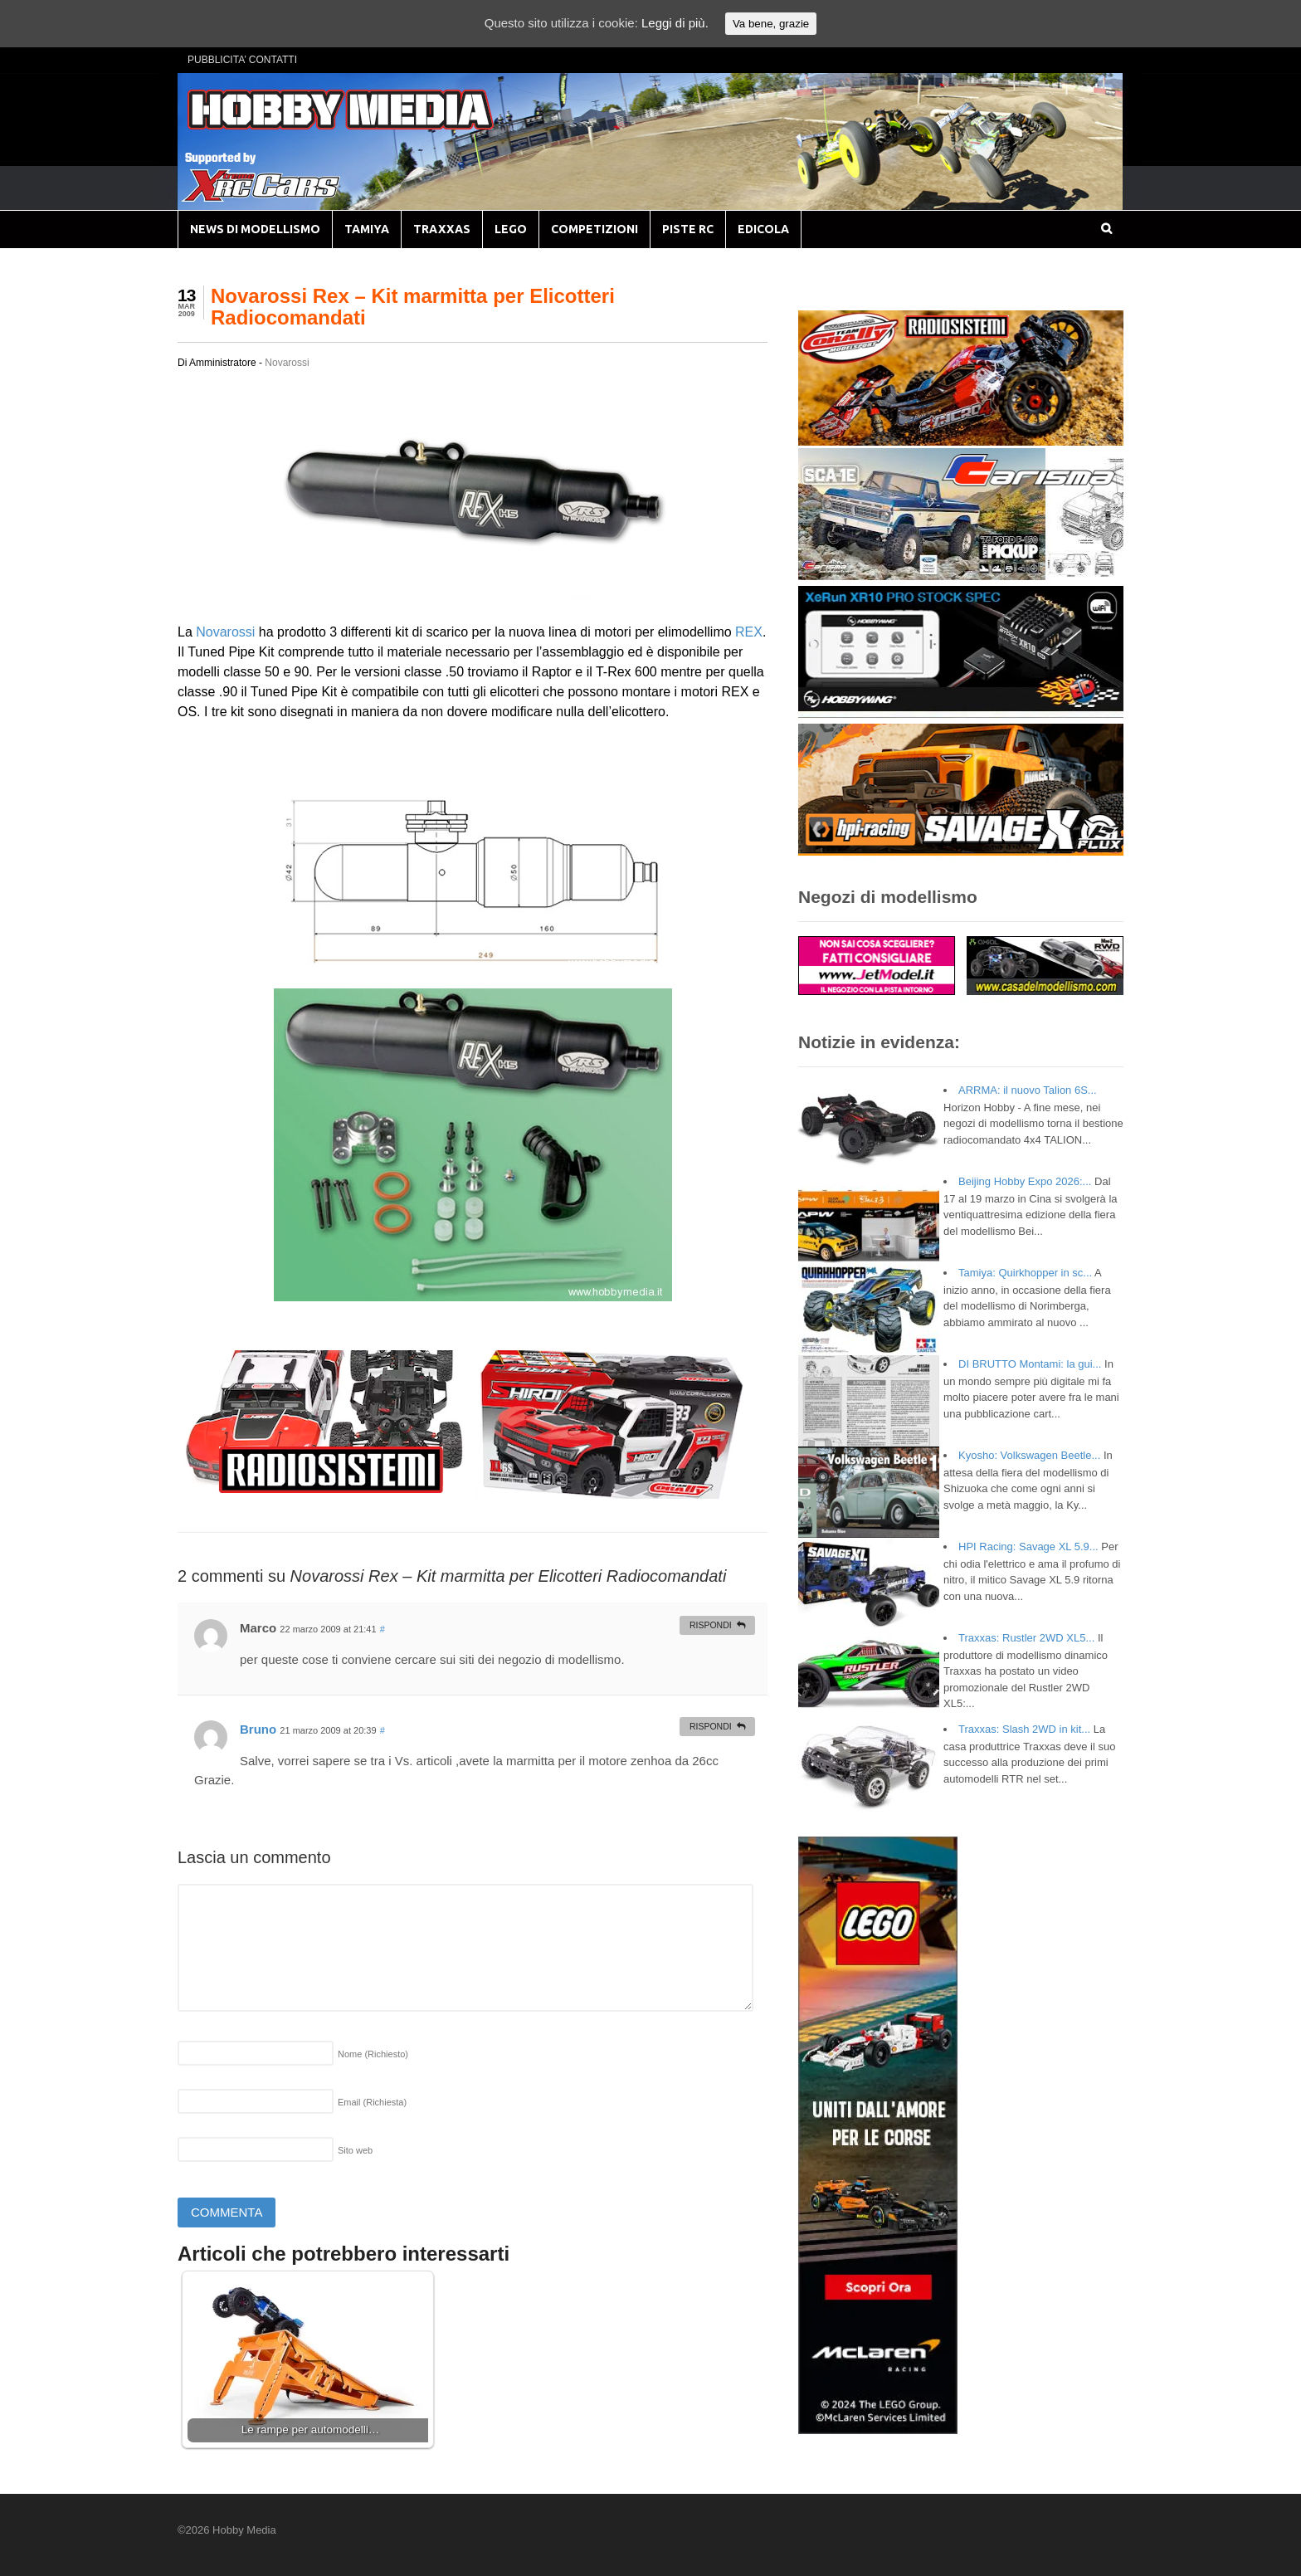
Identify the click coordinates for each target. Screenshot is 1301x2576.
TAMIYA (366, 229)
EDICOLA (763, 229)
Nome (373, 2054)
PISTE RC (688, 229)
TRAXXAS (441, 229)
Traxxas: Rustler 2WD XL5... (1026, 1638)
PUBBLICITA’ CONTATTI (242, 60)
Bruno (258, 1729)
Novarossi (287, 362)
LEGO (511, 229)
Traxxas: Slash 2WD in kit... (1024, 1729)
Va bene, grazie (771, 23)
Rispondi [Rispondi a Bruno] (710, 1726)
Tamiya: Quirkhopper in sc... (1025, 1272)
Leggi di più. (675, 23)
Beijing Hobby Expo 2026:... (1024, 1181)
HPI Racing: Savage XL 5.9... (1028, 1546)
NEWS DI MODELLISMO (255, 229)
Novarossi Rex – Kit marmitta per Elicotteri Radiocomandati (413, 307)
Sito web (355, 2150)
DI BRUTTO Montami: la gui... (1029, 1364)
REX (749, 632)
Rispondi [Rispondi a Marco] (710, 1625)
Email (372, 2102)
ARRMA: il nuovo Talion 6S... (1027, 1090)
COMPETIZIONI (594, 229)
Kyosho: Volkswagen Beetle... (1029, 1455)
